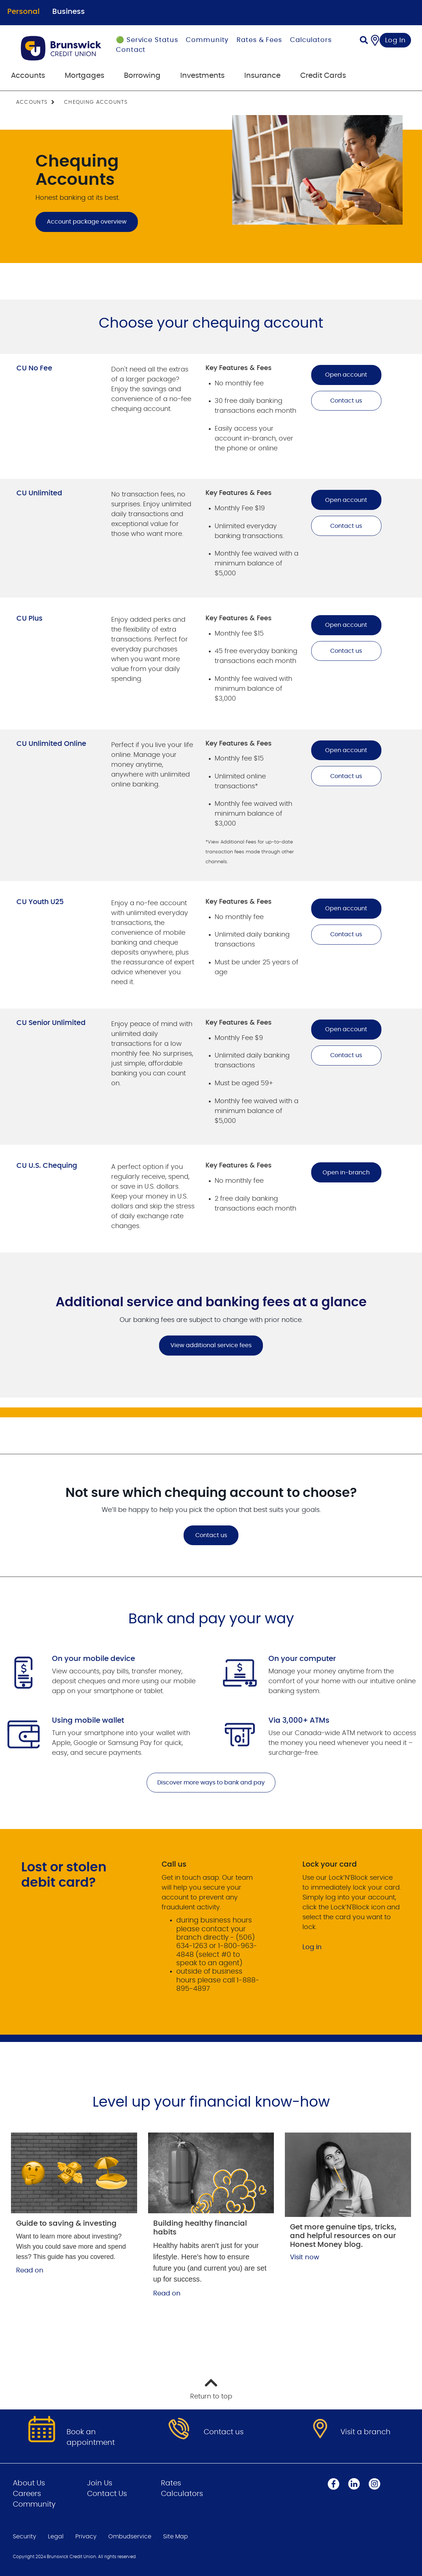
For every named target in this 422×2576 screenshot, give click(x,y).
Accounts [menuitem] (28, 75)
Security (24, 2536)
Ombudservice (129, 2536)
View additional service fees (205, 1345)
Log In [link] (395, 40)
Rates (171, 2483)
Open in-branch (346, 1172)
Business (68, 11)
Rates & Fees (259, 40)
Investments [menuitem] (202, 75)
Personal (23, 11)
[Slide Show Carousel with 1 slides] (211, 1325)
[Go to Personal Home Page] (61, 48)
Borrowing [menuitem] (142, 75)
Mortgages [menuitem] (84, 75)
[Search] (363, 41)
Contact (131, 50)
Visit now (304, 2257)
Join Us (99, 2483)
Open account (346, 375)
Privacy (86, 2536)
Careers (27, 2493)
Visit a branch (365, 2432)
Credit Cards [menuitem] (323, 75)
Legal (56, 2536)
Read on (30, 2270)
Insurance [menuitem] (262, 75)
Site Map (175, 2536)
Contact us (346, 401)
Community (207, 40)
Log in (312, 1947)
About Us (29, 2483)
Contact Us (107, 2493)
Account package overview (87, 222)
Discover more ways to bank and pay (211, 1783)
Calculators (311, 40)
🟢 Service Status (147, 40)
